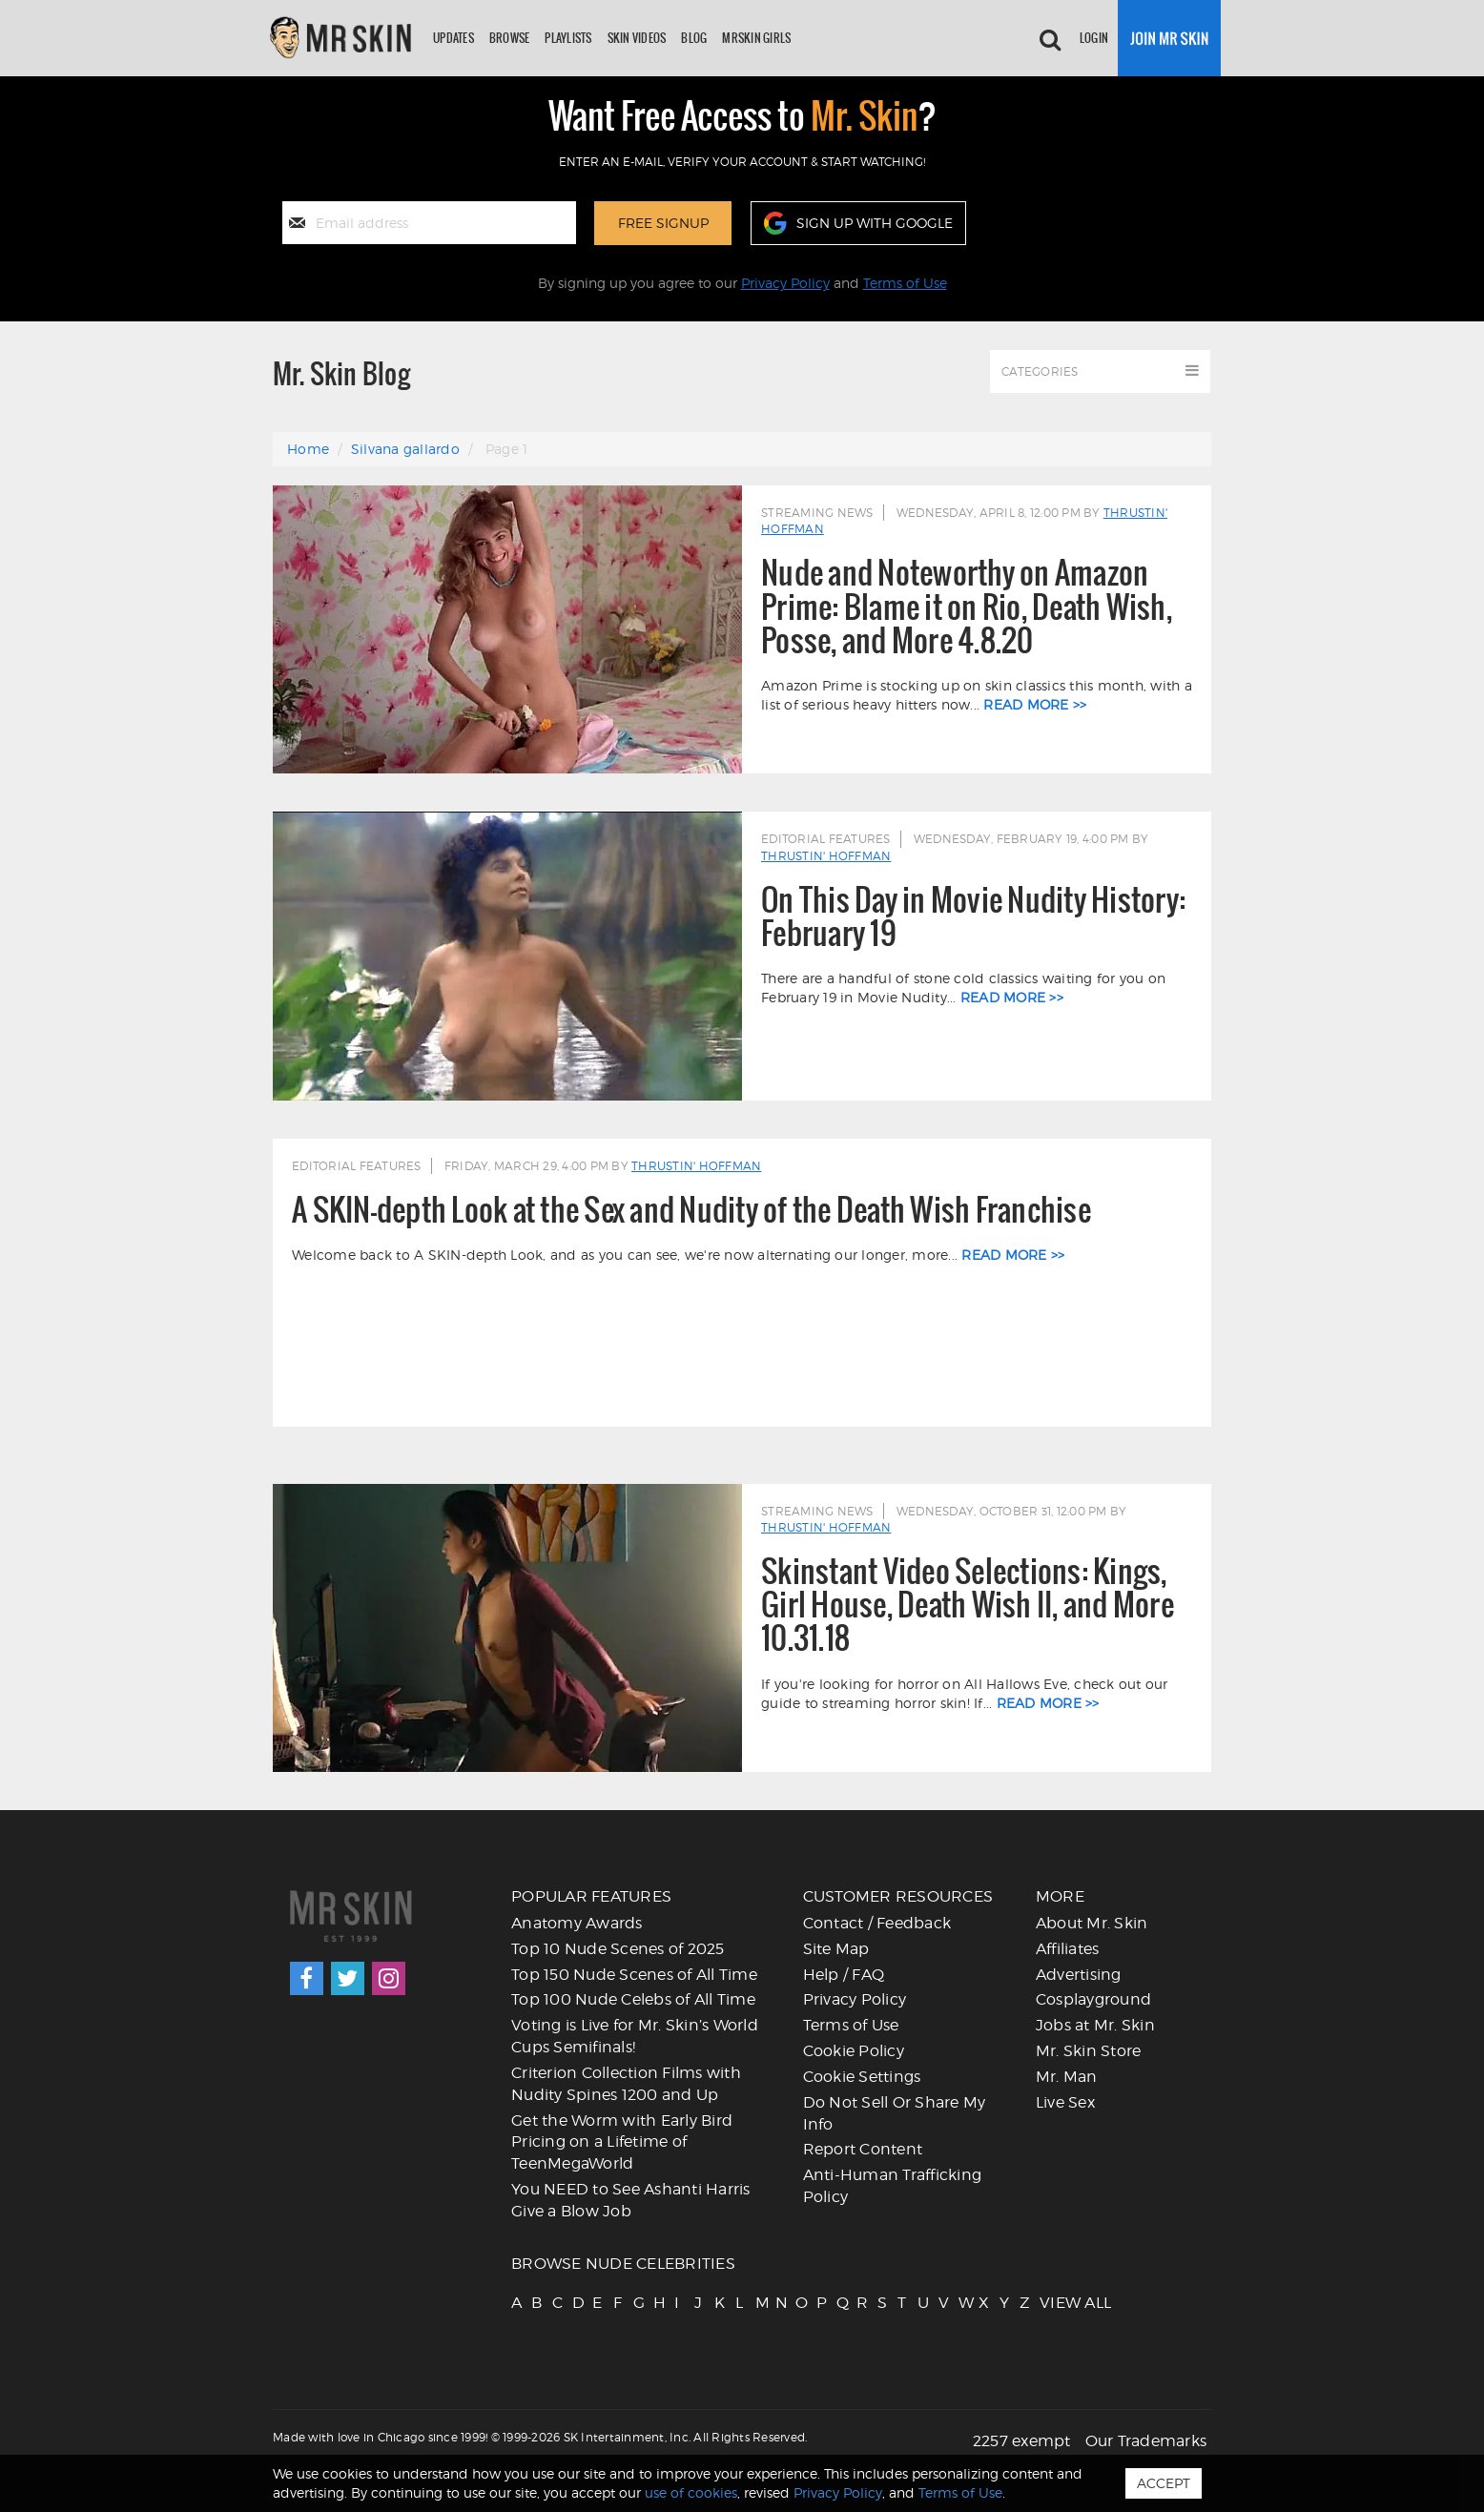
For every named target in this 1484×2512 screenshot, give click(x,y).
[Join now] (1169, 38)
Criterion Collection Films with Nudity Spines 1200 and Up (626, 2084)
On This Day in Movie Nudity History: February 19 (973, 916)
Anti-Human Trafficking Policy (892, 2186)
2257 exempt (1022, 2441)
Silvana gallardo (405, 449)
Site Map (836, 1949)
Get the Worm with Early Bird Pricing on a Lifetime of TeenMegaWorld (621, 2142)
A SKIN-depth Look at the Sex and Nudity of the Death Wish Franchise (691, 1209)
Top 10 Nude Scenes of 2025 (618, 1949)
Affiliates (1068, 1949)
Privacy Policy (785, 283)
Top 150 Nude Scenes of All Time (634, 1975)
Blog (694, 38)
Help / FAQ (844, 1975)
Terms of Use (905, 283)
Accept (1163, 2483)
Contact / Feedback (877, 1923)
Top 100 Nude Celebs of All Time (633, 1999)
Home (308, 449)
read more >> (1034, 704)
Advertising (1079, 1975)
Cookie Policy (853, 2051)
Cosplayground (1093, 1999)
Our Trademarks (1146, 2441)
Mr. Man (1067, 2077)
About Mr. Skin (1092, 1923)
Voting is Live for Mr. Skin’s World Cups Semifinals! (634, 2036)
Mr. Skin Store (1089, 2051)
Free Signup (663, 223)
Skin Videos (637, 38)
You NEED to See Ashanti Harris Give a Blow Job (631, 2200)
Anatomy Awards (577, 1923)
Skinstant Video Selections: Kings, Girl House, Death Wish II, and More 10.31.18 (967, 1605)
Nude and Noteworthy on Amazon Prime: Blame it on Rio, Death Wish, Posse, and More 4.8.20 (966, 606)
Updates (453, 38)
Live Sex (1065, 2102)
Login (1094, 38)
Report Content (863, 2149)
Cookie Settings (862, 2077)
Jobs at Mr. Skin (1095, 2025)
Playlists (568, 38)
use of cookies (691, 2492)
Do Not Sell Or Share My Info (894, 2113)
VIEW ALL (1048, 2303)
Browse (509, 38)
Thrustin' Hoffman (826, 856)
